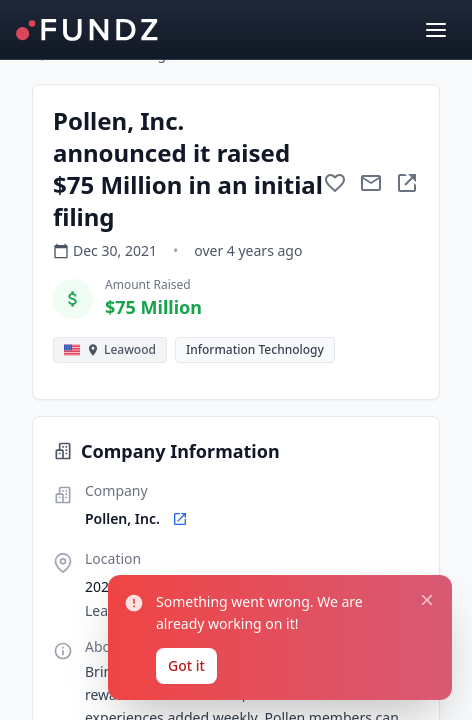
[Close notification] (427, 600)
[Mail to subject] (371, 183)
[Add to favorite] (335, 183)
